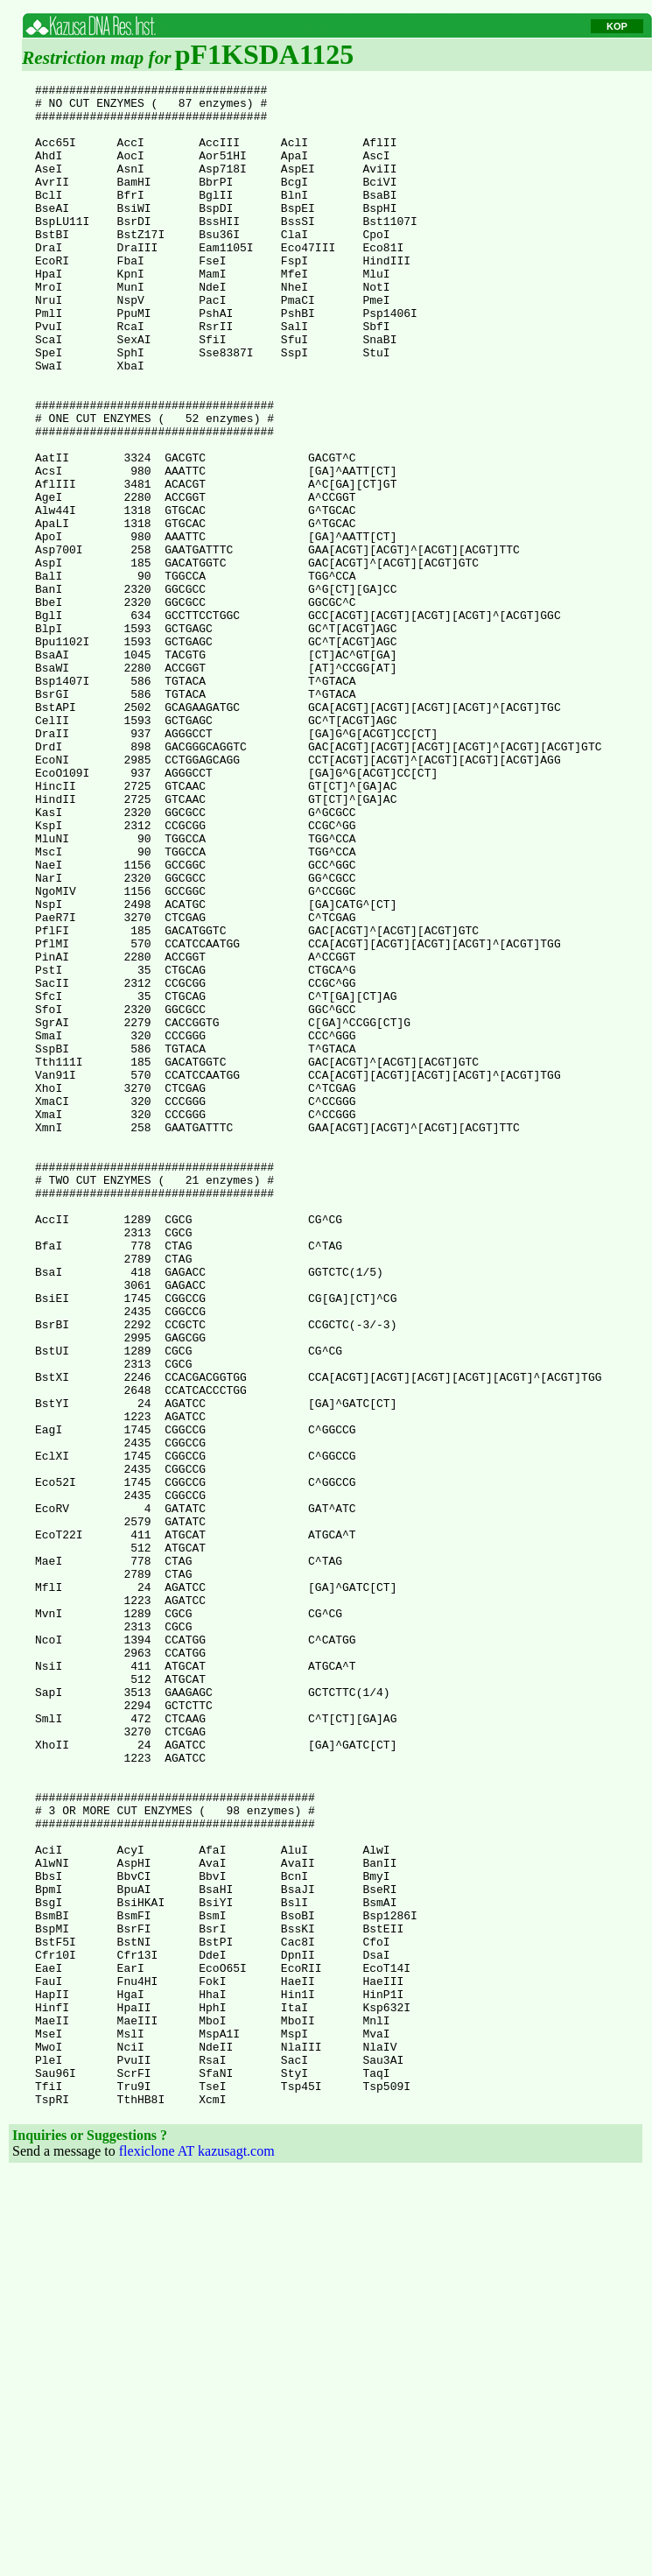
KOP (616, 26)
